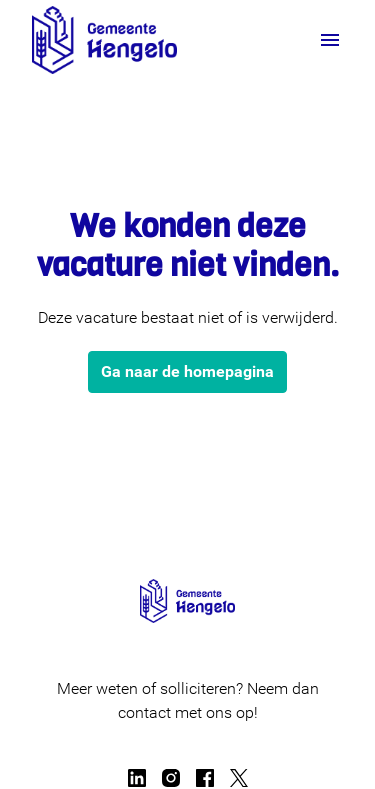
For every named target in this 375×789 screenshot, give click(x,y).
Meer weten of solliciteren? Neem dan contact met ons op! (188, 700)
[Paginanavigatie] (330, 40)
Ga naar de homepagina (187, 371)
